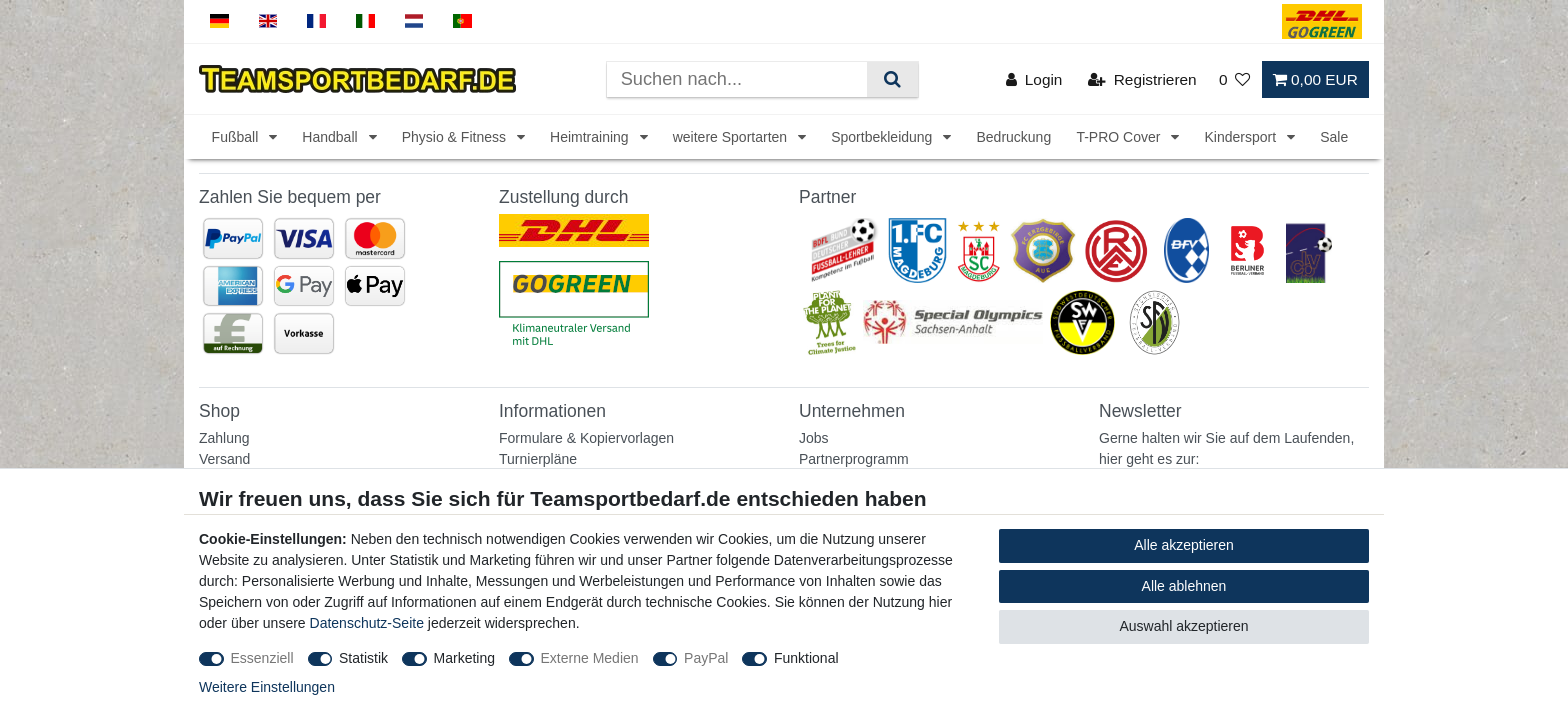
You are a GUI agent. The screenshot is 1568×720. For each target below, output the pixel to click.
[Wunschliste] (1235, 79)
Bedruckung (1013, 137)
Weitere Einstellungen (267, 687)
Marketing (464, 658)
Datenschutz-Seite (367, 623)
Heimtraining (591, 137)
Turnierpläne (538, 459)
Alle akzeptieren (1184, 545)
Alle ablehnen (1184, 586)
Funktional (806, 658)
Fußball (237, 137)
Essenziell (262, 658)
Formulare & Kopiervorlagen (586, 438)
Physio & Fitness (456, 137)
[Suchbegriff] (737, 79)
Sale (1334, 137)
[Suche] (892, 79)
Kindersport (1241, 137)
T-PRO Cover (1120, 137)
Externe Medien (590, 658)
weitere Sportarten (732, 137)
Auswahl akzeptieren (1183, 626)
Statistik (363, 658)
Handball (331, 137)
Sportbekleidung (883, 137)
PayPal (706, 658)
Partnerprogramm (854, 459)
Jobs (814, 438)
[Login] (1034, 79)
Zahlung (224, 438)
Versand (224, 459)
